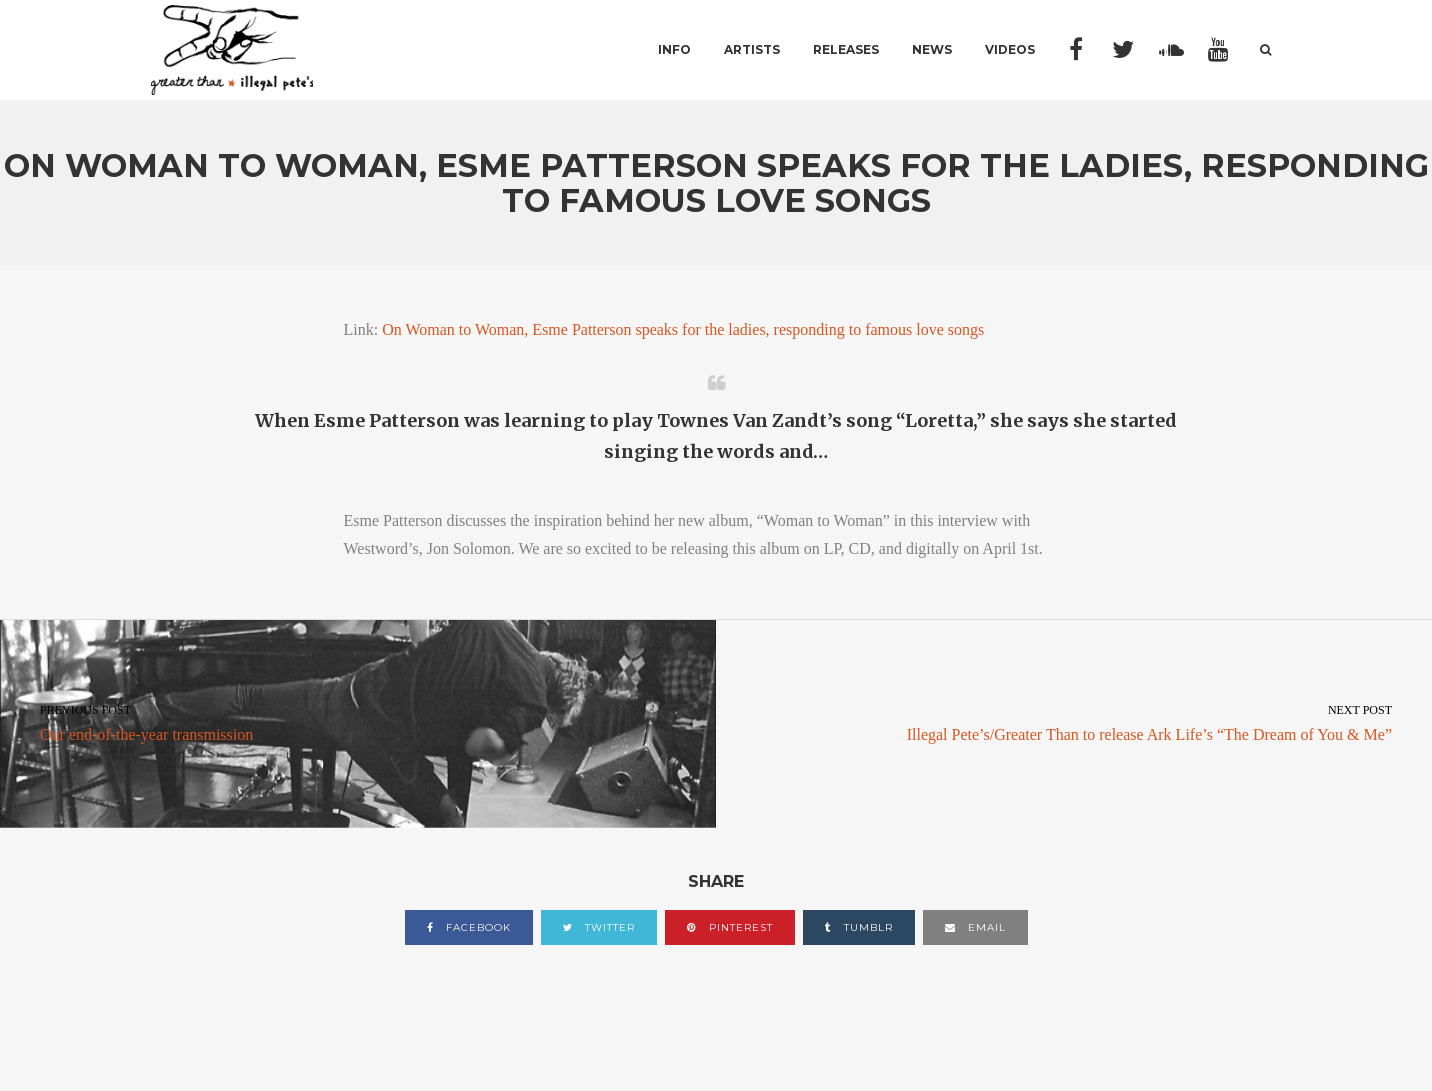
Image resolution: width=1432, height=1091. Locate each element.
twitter (599, 927)
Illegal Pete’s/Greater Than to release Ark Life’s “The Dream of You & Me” (1074, 721)
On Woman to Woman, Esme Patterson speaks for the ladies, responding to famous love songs (683, 329)
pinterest (730, 927)
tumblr (859, 927)
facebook (469, 927)
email (975, 927)
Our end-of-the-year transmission (358, 721)
